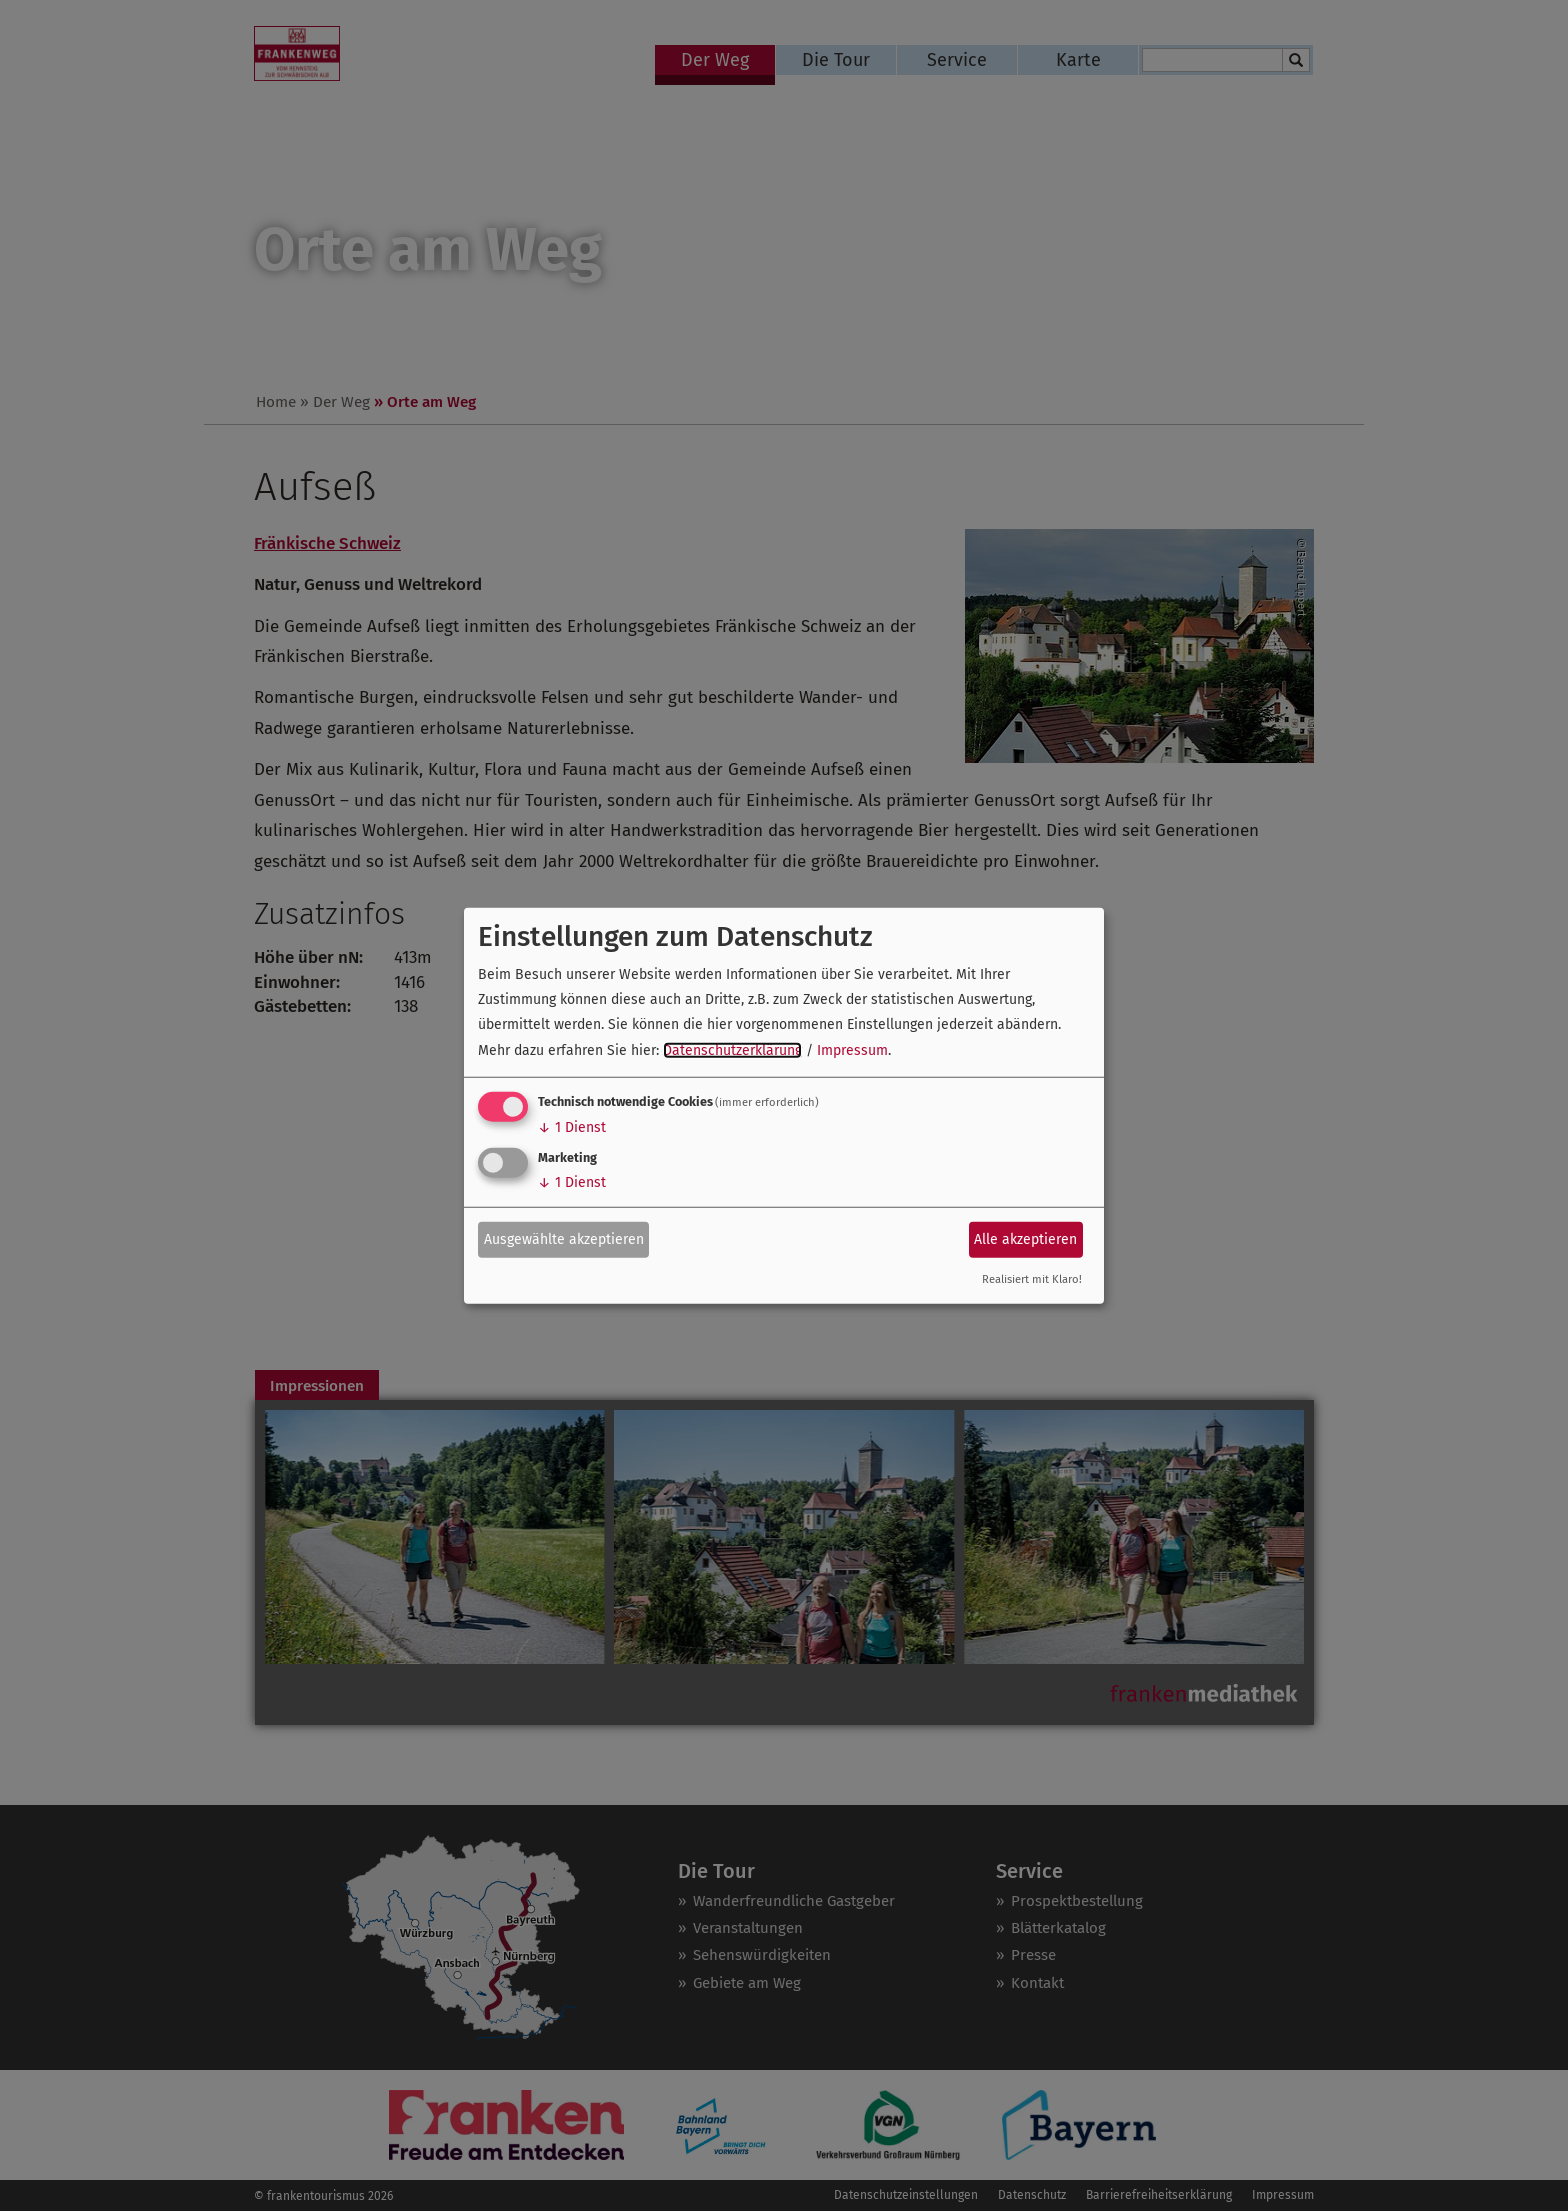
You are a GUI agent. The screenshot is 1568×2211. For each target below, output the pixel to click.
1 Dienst (572, 1127)
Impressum (852, 1049)
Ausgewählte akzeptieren (564, 1239)
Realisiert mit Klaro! (1032, 1279)
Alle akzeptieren (1025, 1239)
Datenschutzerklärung (732, 1049)
